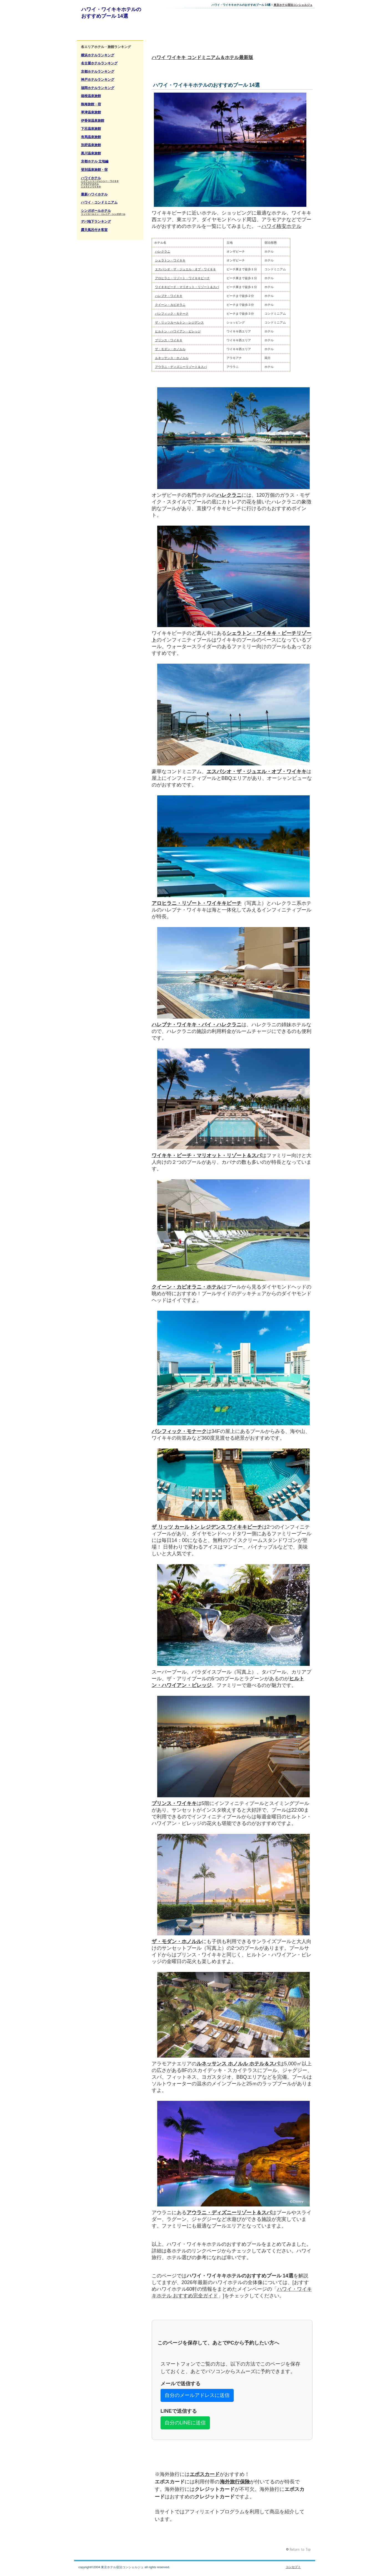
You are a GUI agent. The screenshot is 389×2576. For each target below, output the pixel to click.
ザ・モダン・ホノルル (170, 349)
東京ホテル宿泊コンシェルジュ (293, 4)
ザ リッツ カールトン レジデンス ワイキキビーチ (207, 1527)
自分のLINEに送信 (185, 2422)
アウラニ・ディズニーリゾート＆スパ (181, 366)
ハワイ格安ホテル (281, 226)
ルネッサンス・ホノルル (172, 358)
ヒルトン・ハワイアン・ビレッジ (178, 331)
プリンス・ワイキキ (168, 340)
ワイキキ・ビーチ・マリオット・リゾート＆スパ (206, 1155)
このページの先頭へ (299, 2549)
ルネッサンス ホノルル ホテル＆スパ (238, 2063)
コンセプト (293, 2567)
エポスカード (205, 2474)
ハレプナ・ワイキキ (168, 295)
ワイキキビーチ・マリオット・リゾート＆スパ (187, 287)
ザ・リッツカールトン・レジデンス (179, 322)
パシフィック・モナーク (172, 313)
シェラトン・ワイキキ (170, 260)
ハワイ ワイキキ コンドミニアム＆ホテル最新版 (202, 57)
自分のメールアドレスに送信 (197, 2395)
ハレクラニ (162, 251)
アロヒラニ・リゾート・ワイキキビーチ (182, 278)
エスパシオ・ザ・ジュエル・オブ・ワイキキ (185, 269)
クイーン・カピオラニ (170, 304)
